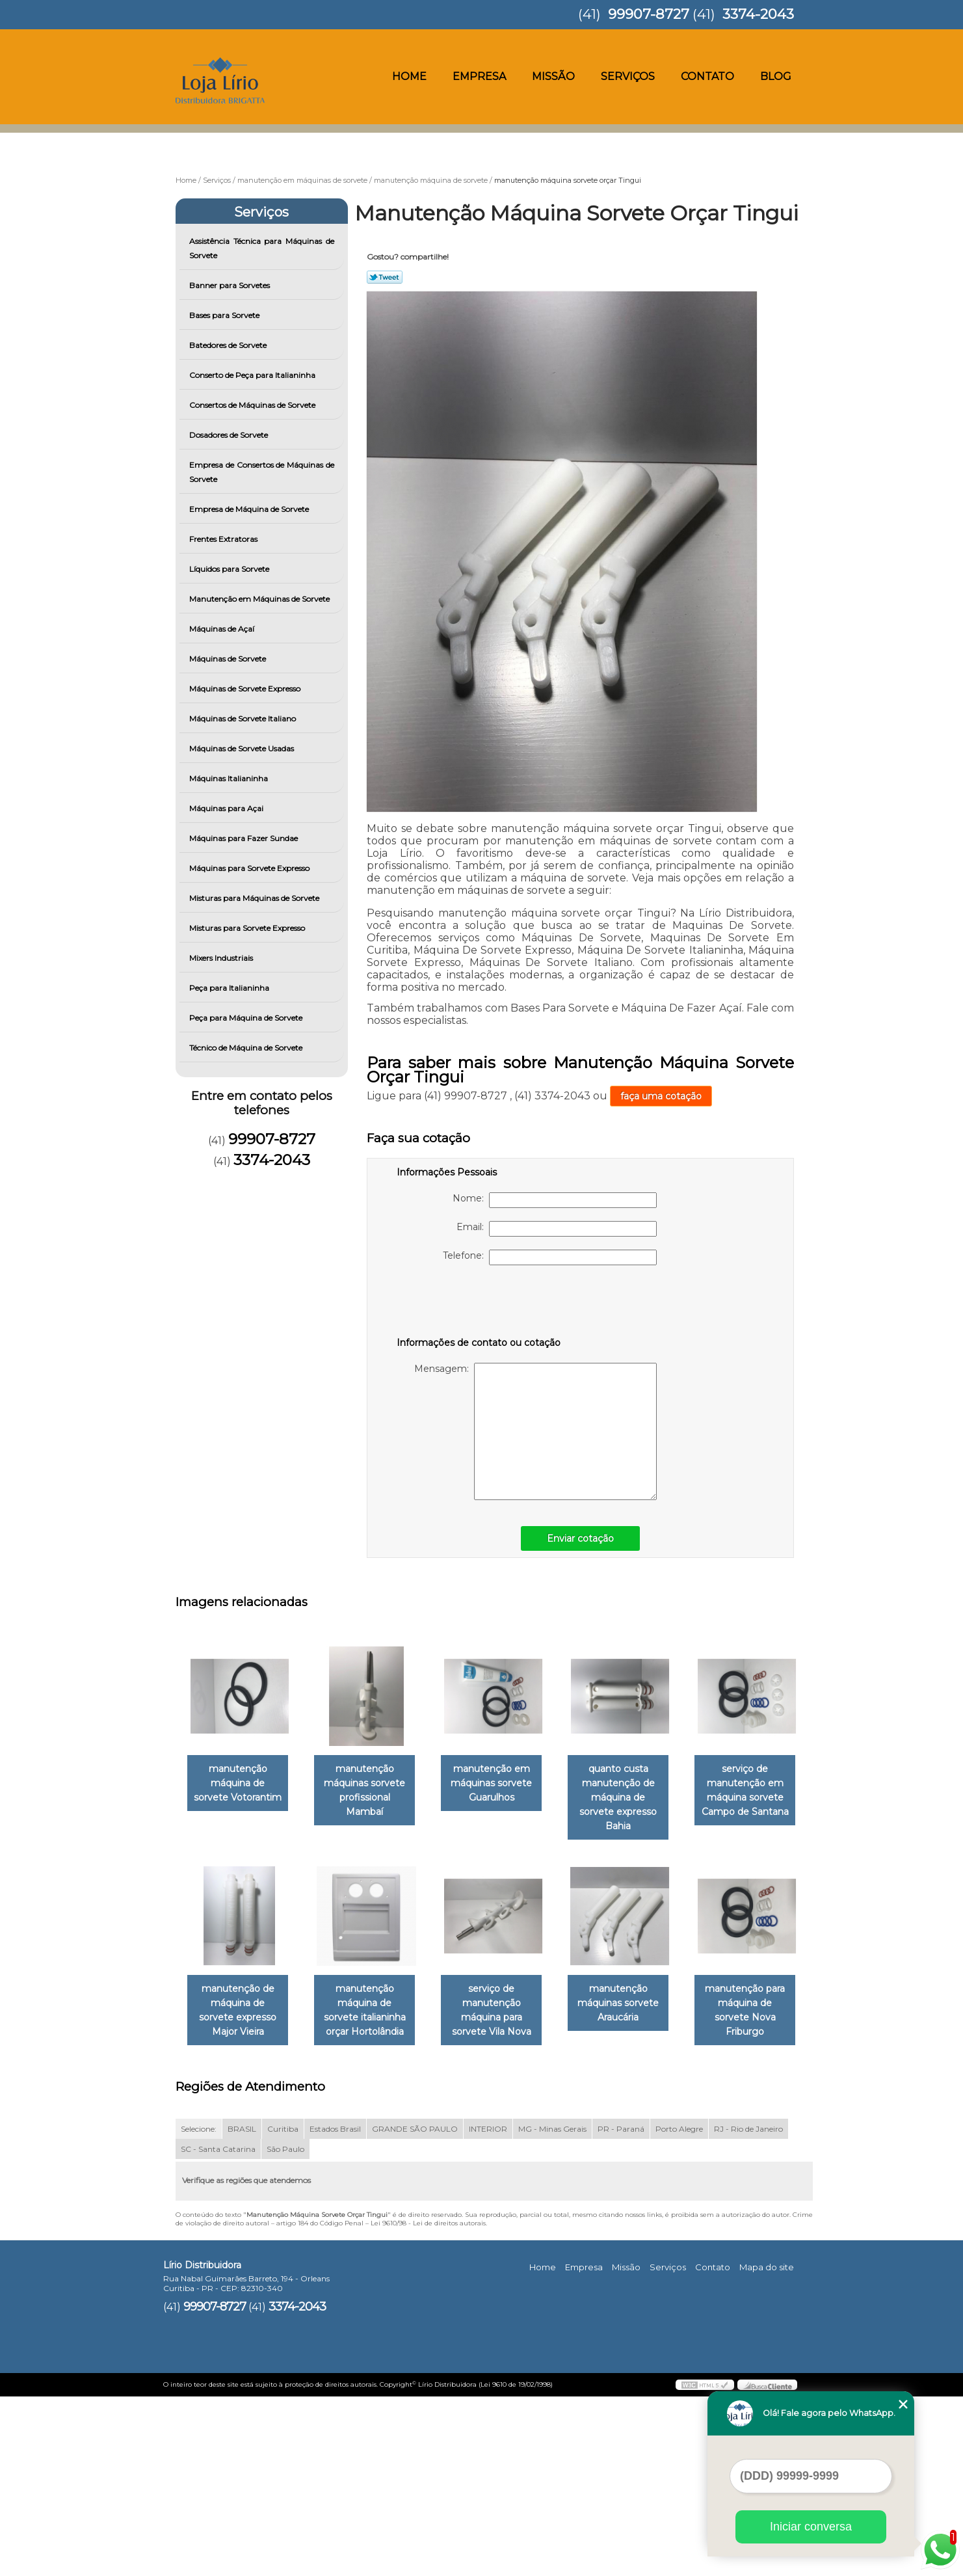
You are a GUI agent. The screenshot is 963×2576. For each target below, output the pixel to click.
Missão (553, 76)
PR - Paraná (621, 2308)
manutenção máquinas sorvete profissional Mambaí (372, 1784)
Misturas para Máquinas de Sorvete (255, 898)
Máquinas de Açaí (222, 629)
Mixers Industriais (222, 958)
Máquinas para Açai (227, 808)
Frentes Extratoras (224, 539)
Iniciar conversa (811, 2526)
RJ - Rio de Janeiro (748, 2308)
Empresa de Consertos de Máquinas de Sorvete (261, 472)
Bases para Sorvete (225, 315)
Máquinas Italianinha (229, 778)
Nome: (555, 1200)
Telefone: (550, 1257)
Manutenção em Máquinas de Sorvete (260, 599)
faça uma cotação (661, 1096)
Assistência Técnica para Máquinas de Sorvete (261, 248)
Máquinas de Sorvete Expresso (245, 688)
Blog (775, 76)
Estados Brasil (335, 2308)
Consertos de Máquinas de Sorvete (253, 405)
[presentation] (479, 1303)
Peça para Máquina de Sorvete (246, 1018)
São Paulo (285, 2328)
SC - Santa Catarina (218, 2328)
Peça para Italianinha (230, 988)
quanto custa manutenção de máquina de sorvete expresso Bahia (636, 1791)
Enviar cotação (580, 1538)
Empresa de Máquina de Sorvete (250, 509)
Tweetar (384, 277)
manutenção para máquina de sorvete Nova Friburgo (372, 2197)
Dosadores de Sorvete (229, 435)
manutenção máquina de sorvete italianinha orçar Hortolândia (504, 1997)
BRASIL (242, 2308)
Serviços (628, 76)
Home (409, 76)
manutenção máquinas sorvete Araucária (240, 2197)
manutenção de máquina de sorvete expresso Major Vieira (372, 1997)
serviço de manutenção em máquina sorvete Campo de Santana (240, 1997)
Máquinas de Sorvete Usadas (242, 748)
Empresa (479, 76)
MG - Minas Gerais (552, 2308)
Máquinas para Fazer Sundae (244, 838)
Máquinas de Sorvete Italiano (243, 718)
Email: (556, 1229)
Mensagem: (535, 1431)
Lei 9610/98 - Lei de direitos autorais (428, 2402)
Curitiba (282, 2308)
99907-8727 (648, 14)
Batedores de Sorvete (229, 345)
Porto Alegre (679, 2308)
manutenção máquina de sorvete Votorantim (240, 1784)
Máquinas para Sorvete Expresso (250, 868)
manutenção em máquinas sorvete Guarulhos (504, 1784)
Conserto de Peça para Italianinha (253, 375)
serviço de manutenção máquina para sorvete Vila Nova (636, 1997)
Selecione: (199, 2308)
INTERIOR (488, 2308)
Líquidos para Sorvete (230, 569)
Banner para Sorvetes (230, 285)
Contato (707, 76)
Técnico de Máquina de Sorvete (246, 1048)
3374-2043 (758, 14)
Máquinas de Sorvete (228, 659)
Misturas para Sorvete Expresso (248, 928)
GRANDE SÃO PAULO (415, 2308)
